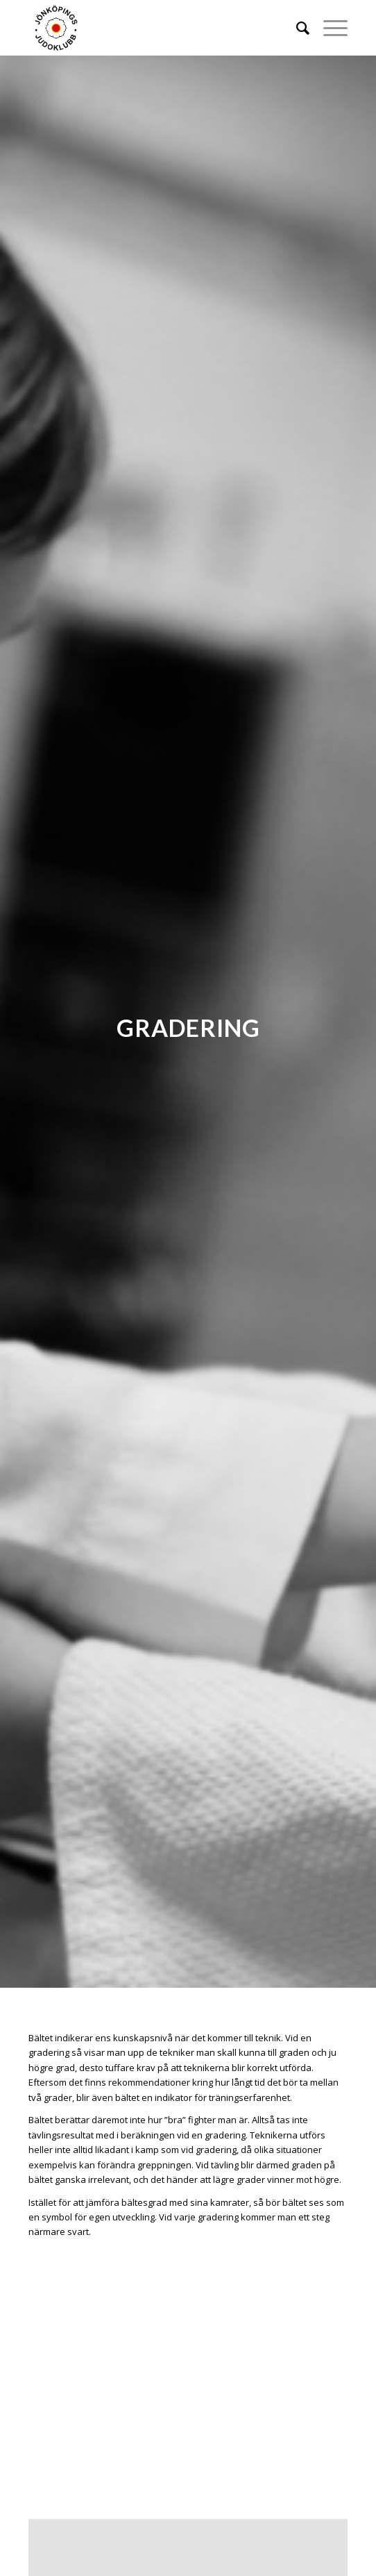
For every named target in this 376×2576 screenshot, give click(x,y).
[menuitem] (295, 28)
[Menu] (328, 28)
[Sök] (295, 28)
